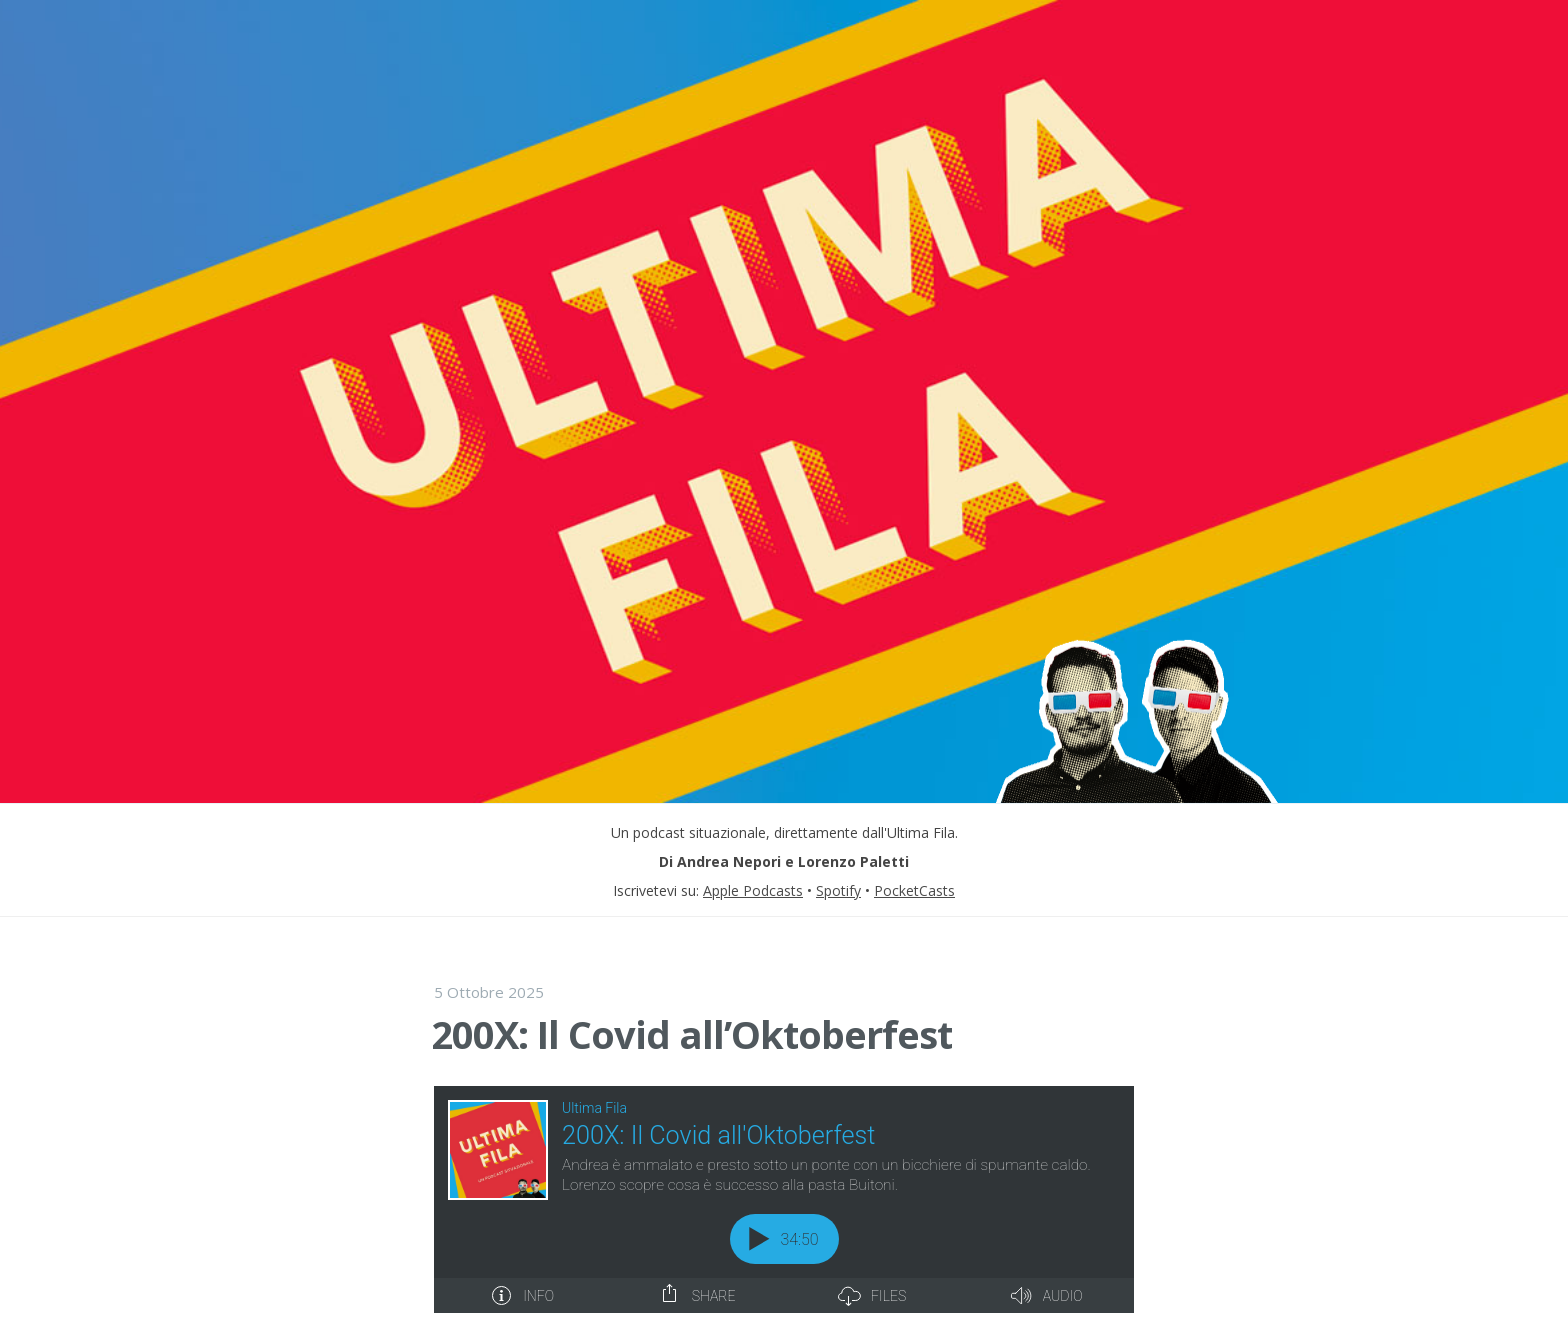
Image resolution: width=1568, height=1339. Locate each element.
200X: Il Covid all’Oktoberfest (691, 1034)
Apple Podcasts (753, 890)
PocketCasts (914, 890)
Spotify (838, 890)
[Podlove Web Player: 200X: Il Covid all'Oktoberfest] (784, 1199)
